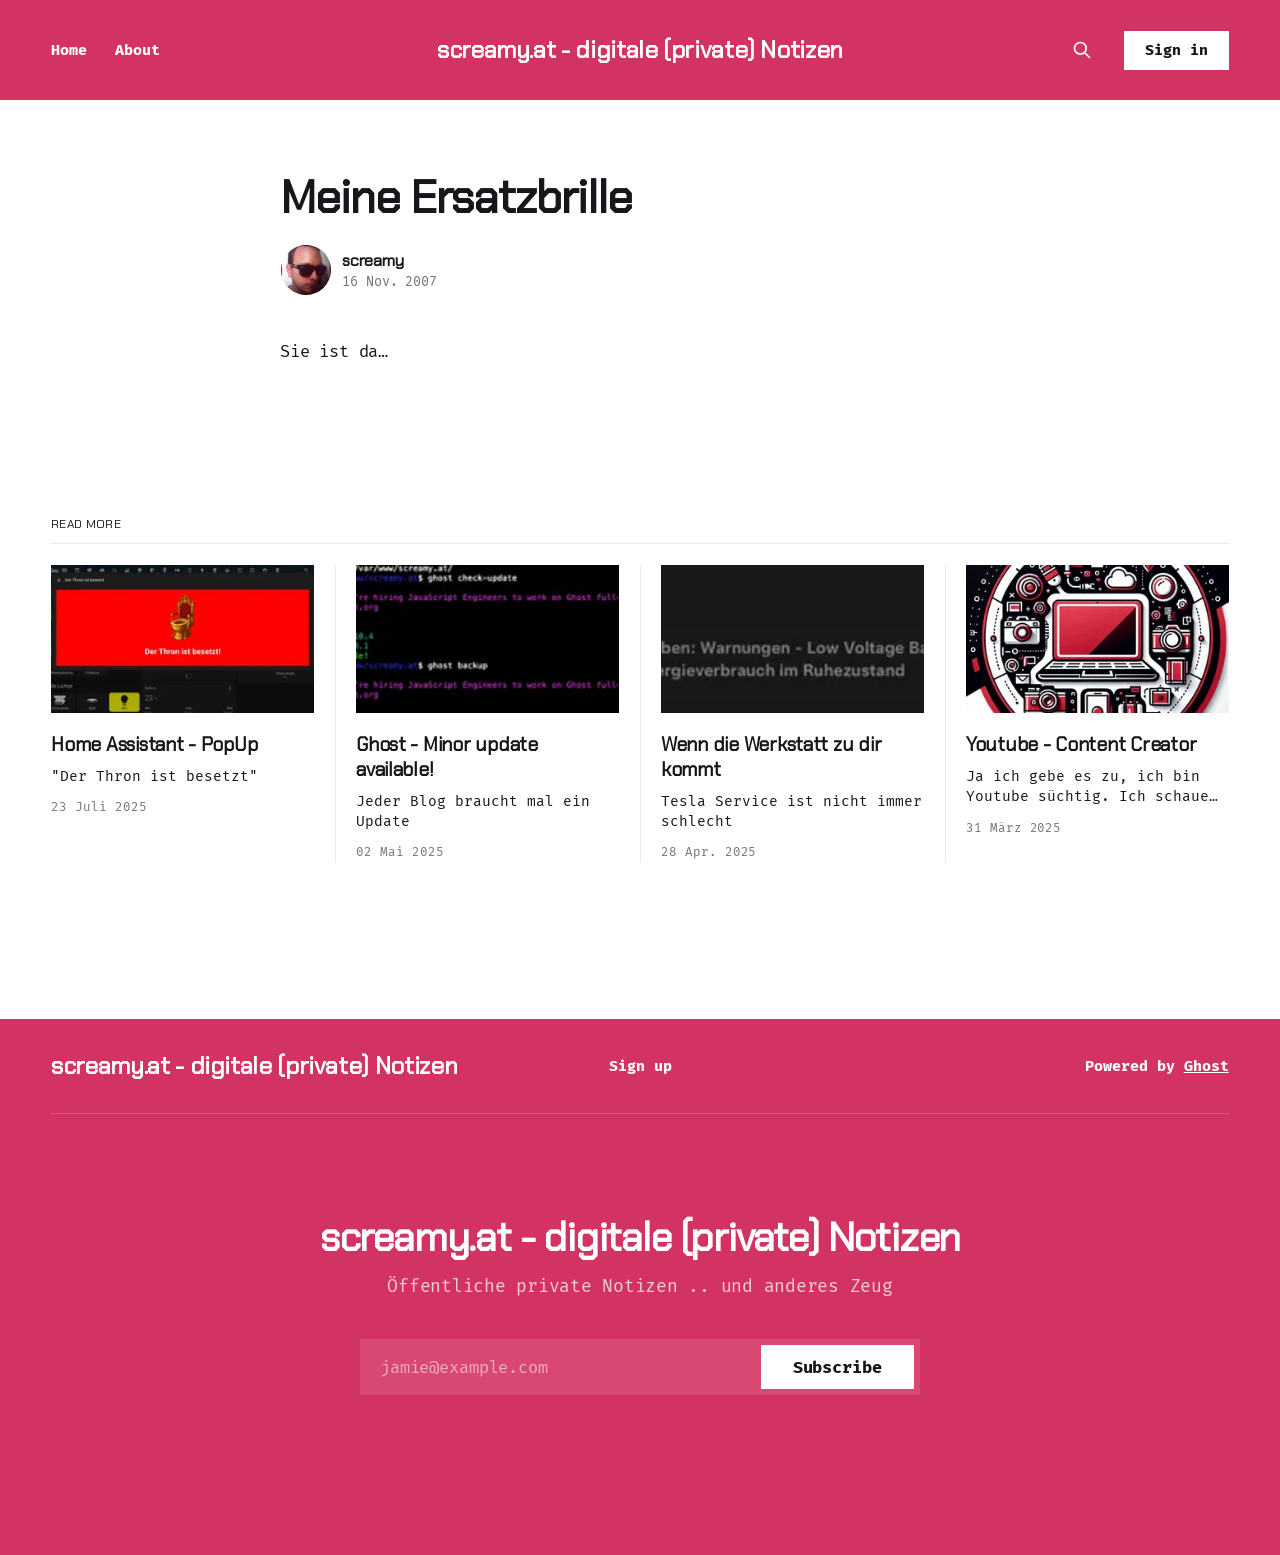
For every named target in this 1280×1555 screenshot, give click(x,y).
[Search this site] (1082, 50)
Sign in (1176, 50)
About (137, 50)
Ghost (1206, 1066)
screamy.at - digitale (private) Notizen (640, 49)
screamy (373, 260)
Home (69, 50)
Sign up (640, 1066)
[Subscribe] (837, 1367)
